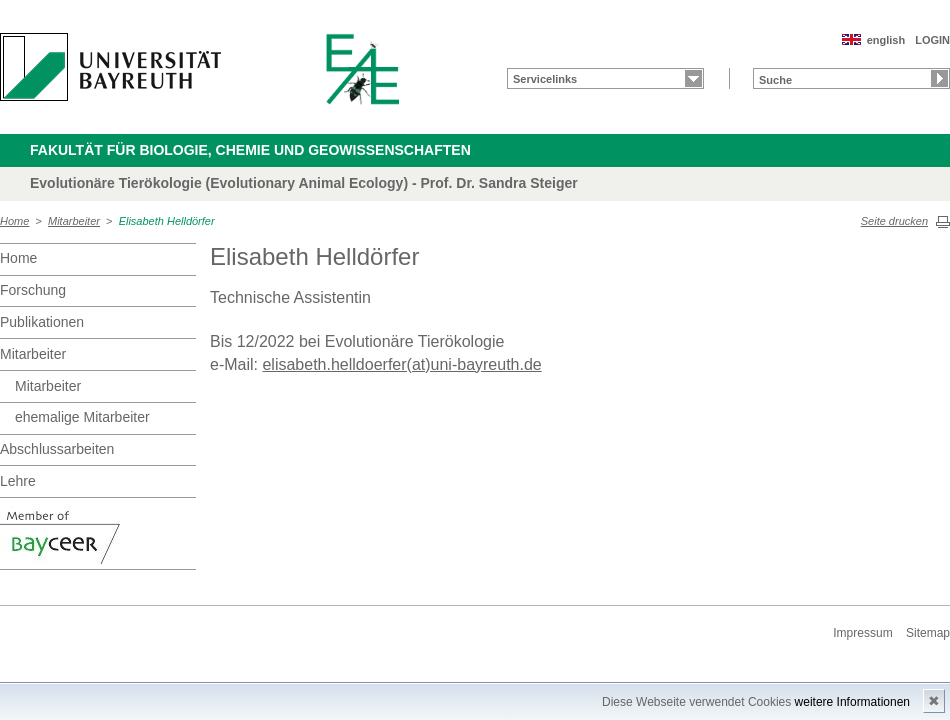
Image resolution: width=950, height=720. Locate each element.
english (886, 40)
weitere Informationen (852, 702)
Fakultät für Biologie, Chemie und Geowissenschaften (250, 150)
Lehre (18, 481)
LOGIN (932, 40)
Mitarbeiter (74, 221)
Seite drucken (894, 221)
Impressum (862, 633)
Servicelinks (545, 79)
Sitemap (928, 633)
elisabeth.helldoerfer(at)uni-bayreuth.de (401, 364)
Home (14, 221)
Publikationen (42, 322)
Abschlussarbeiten (57, 449)
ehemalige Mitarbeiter (82, 417)
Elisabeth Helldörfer (167, 221)
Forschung (33, 290)
